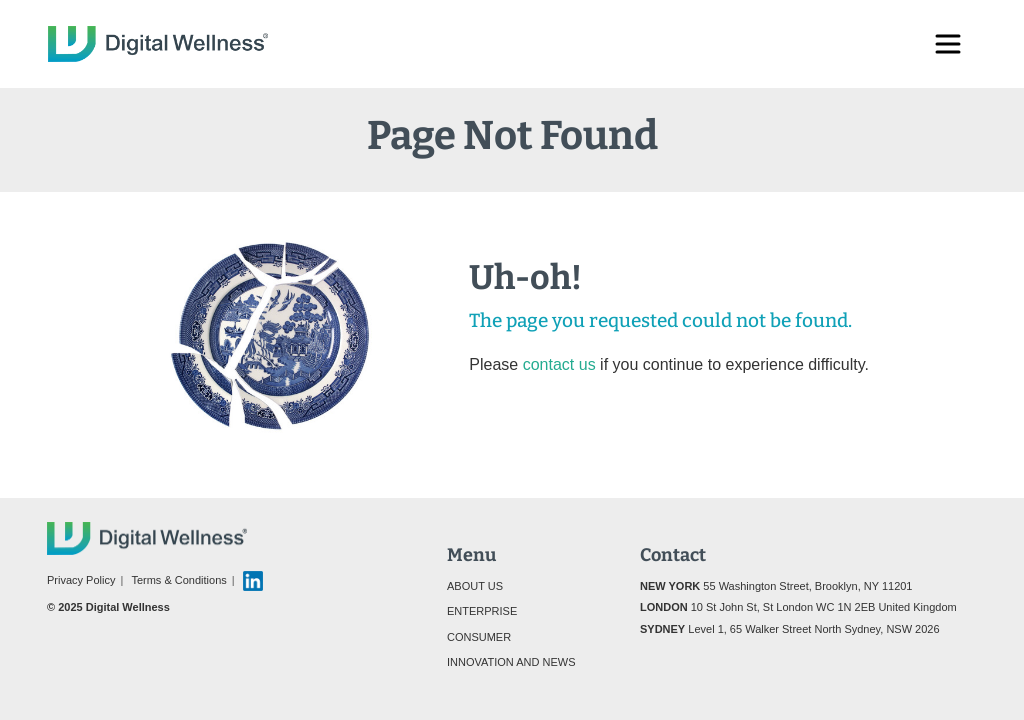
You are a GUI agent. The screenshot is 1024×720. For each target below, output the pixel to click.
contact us (559, 364)
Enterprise (482, 611)
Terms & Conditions (178, 580)
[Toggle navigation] (948, 44)
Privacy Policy (81, 580)
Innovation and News (511, 662)
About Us (475, 586)
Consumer (479, 637)
